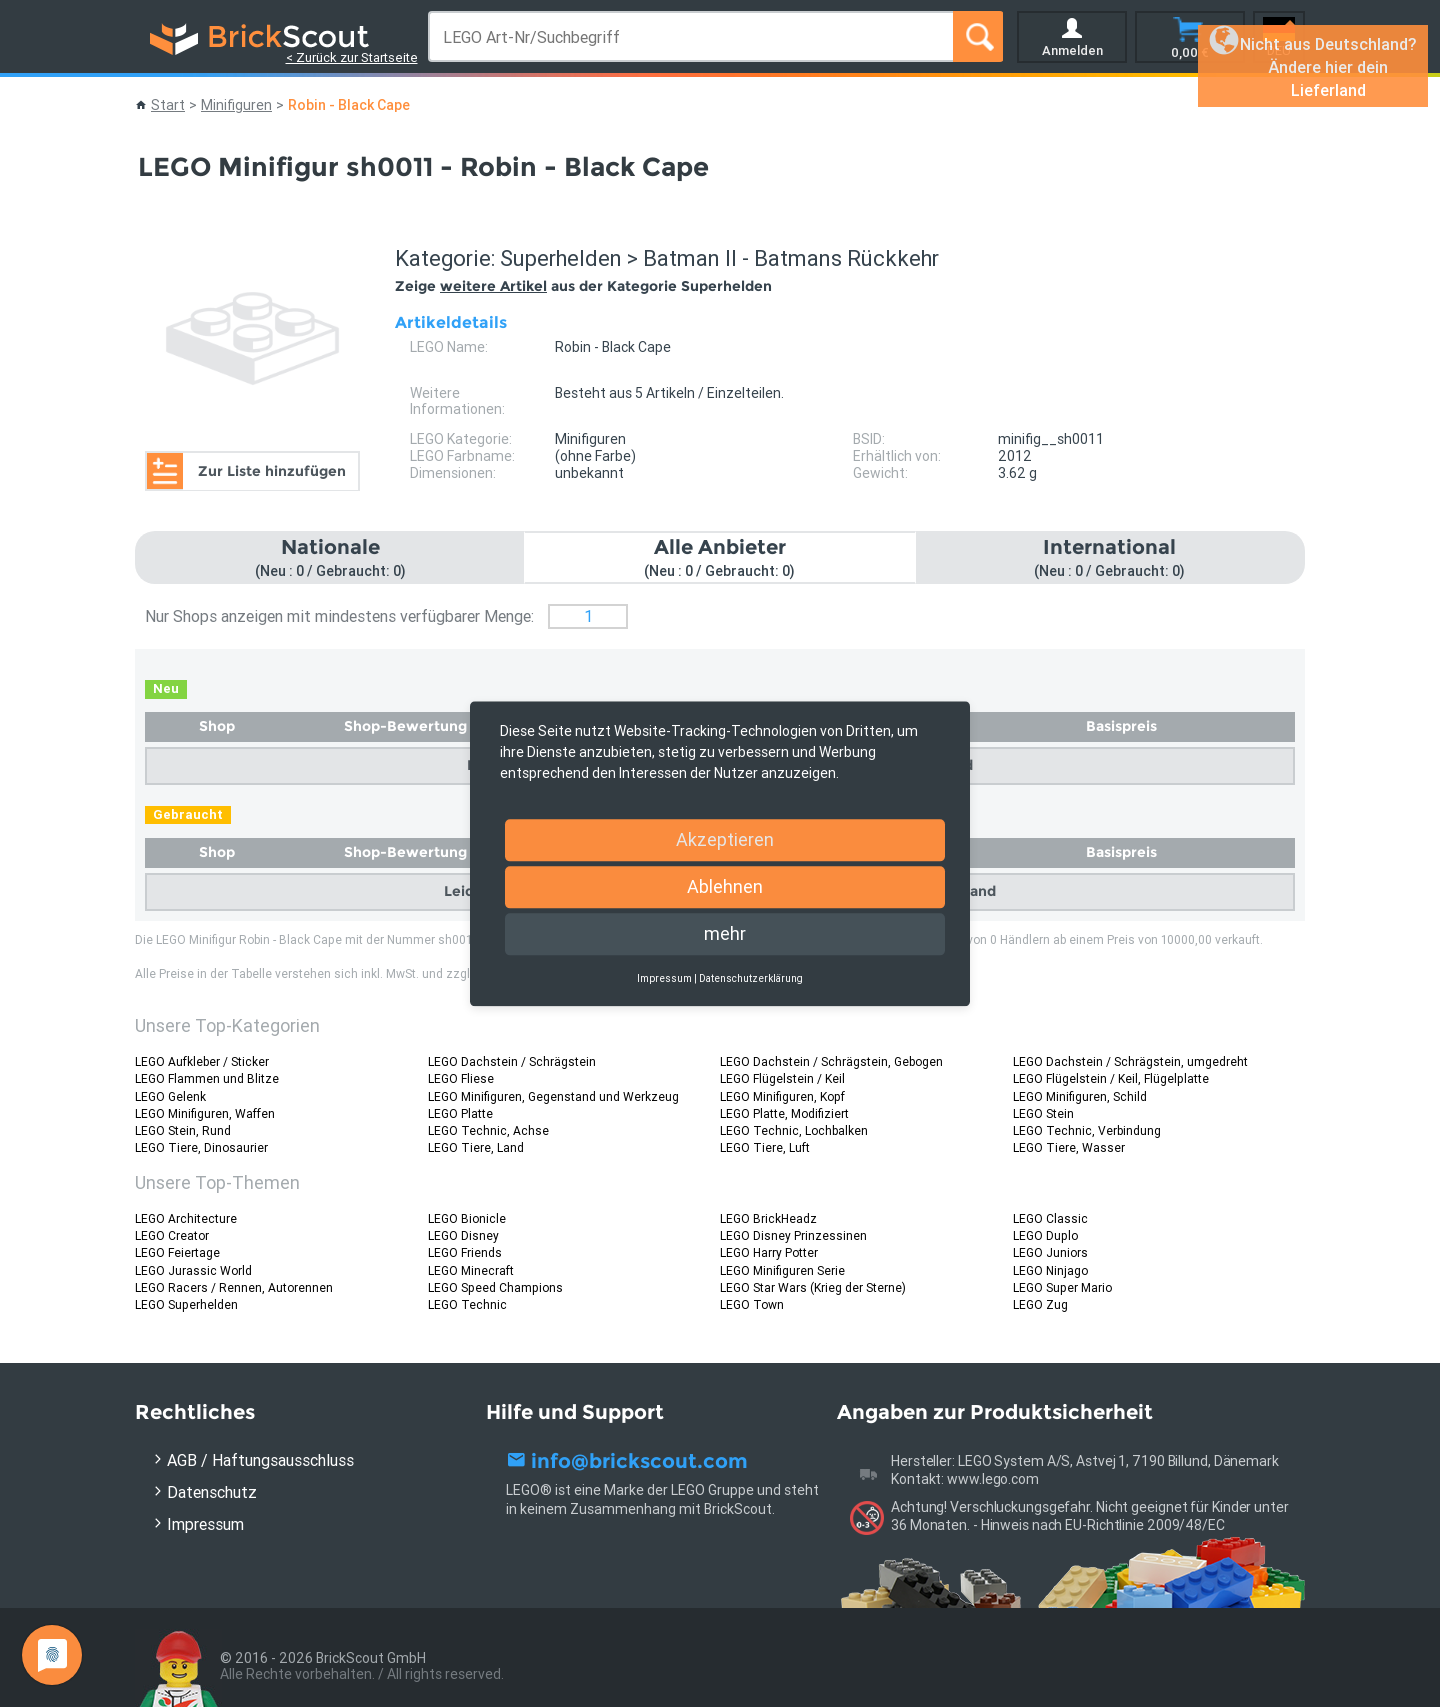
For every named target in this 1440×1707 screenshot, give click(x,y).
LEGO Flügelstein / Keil (782, 1078)
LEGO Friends (465, 1252)
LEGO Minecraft (471, 1270)
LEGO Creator (172, 1235)
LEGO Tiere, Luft (765, 1147)
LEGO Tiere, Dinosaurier (201, 1147)
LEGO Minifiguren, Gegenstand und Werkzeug (553, 1096)
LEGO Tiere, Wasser (1069, 1147)
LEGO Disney (463, 1235)
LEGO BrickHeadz (768, 1218)
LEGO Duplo (1045, 1235)
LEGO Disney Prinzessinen (793, 1235)
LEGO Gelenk (170, 1096)
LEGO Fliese (461, 1078)
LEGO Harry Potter (769, 1252)
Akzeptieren (725, 839)
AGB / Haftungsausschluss (260, 1460)
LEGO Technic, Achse (488, 1130)
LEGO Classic (1050, 1218)
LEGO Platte (460, 1113)
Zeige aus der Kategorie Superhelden (583, 286)
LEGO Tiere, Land (476, 1147)
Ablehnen (725, 886)
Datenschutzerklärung (751, 978)
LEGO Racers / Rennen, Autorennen (234, 1287)
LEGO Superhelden (186, 1304)
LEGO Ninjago (1050, 1270)
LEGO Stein (1043, 1113)
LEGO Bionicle (467, 1218)
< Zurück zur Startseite (352, 57)
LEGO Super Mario (1062, 1287)
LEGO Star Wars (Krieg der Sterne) (813, 1287)
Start (168, 105)
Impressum (205, 1524)
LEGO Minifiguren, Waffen (205, 1113)
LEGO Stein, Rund (183, 1130)
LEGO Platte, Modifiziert (784, 1113)
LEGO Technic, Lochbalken (794, 1130)
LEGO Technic (467, 1304)
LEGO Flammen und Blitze (207, 1078)
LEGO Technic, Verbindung (1087, 1130)
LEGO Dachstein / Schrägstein (512, 1061)
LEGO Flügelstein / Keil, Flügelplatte (1111, 1078)
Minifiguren (236, 105)
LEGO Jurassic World (193, 1270)
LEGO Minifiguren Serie (782, 1270)
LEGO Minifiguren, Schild (1080, 1096)
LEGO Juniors (1050, 1252)
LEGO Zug (1040, 1304)
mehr (725, 933)
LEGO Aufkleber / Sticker (202, 1061)
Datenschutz (212, 1492)
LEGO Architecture (186, 1218)
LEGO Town (752, 1304)
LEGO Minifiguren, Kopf (782, 1096)
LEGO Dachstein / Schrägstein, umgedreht (1130, 1061)
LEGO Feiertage (177, 1252)
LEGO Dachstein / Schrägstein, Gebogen (831, 1061)
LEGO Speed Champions (495, 1287)
